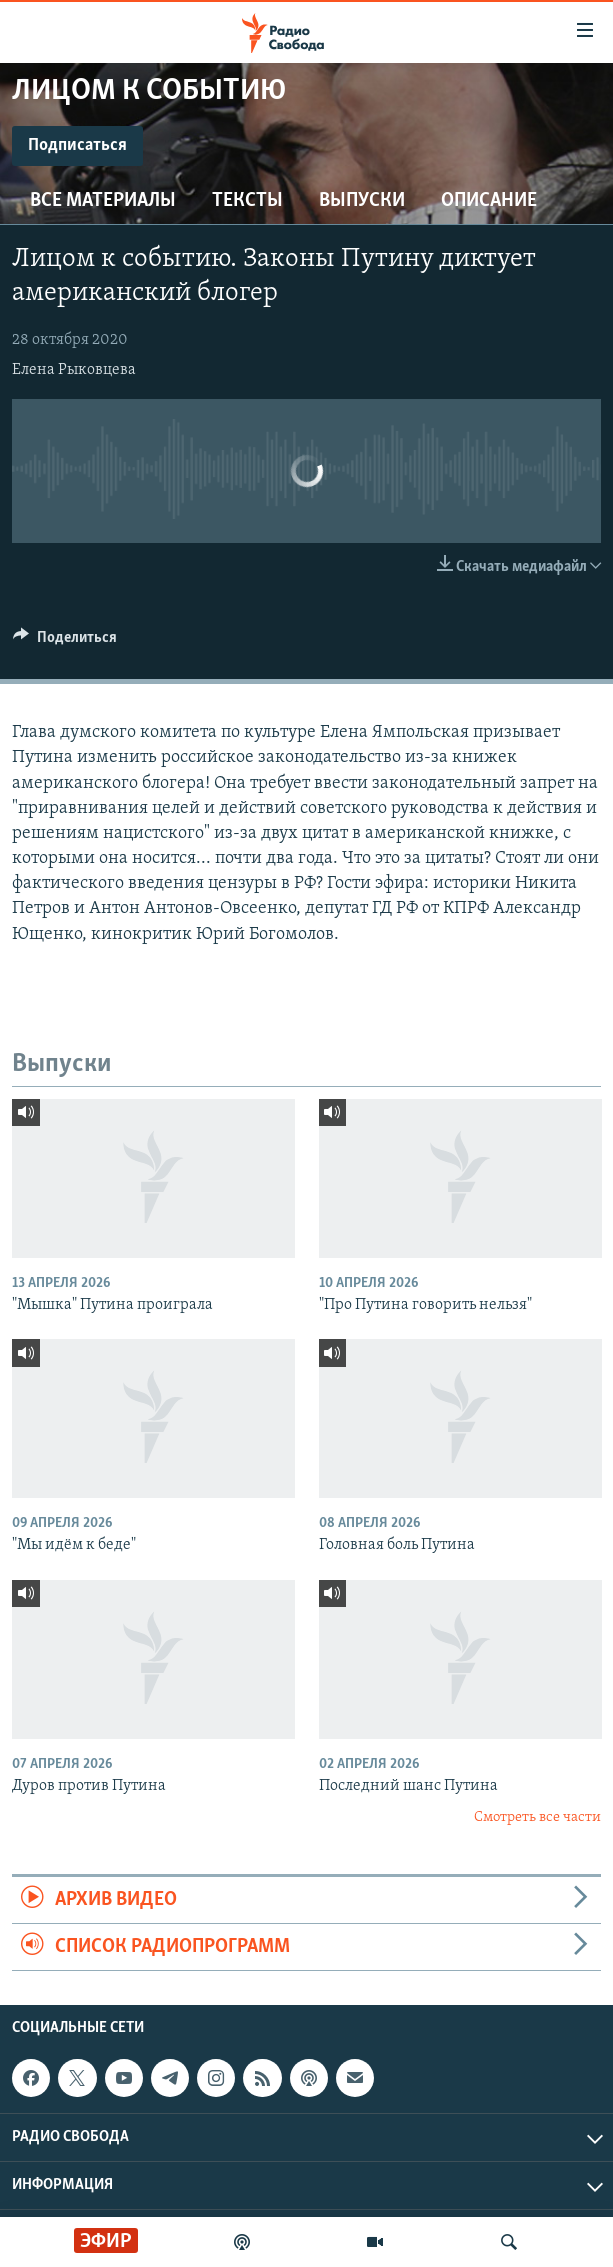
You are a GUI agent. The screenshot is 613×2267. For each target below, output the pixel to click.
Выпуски (362, 201)
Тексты (247, 201)
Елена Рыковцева (74, 370)
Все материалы (103, 201)
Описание (489, 201)
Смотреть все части (537, 1817)
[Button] (65, 642)
